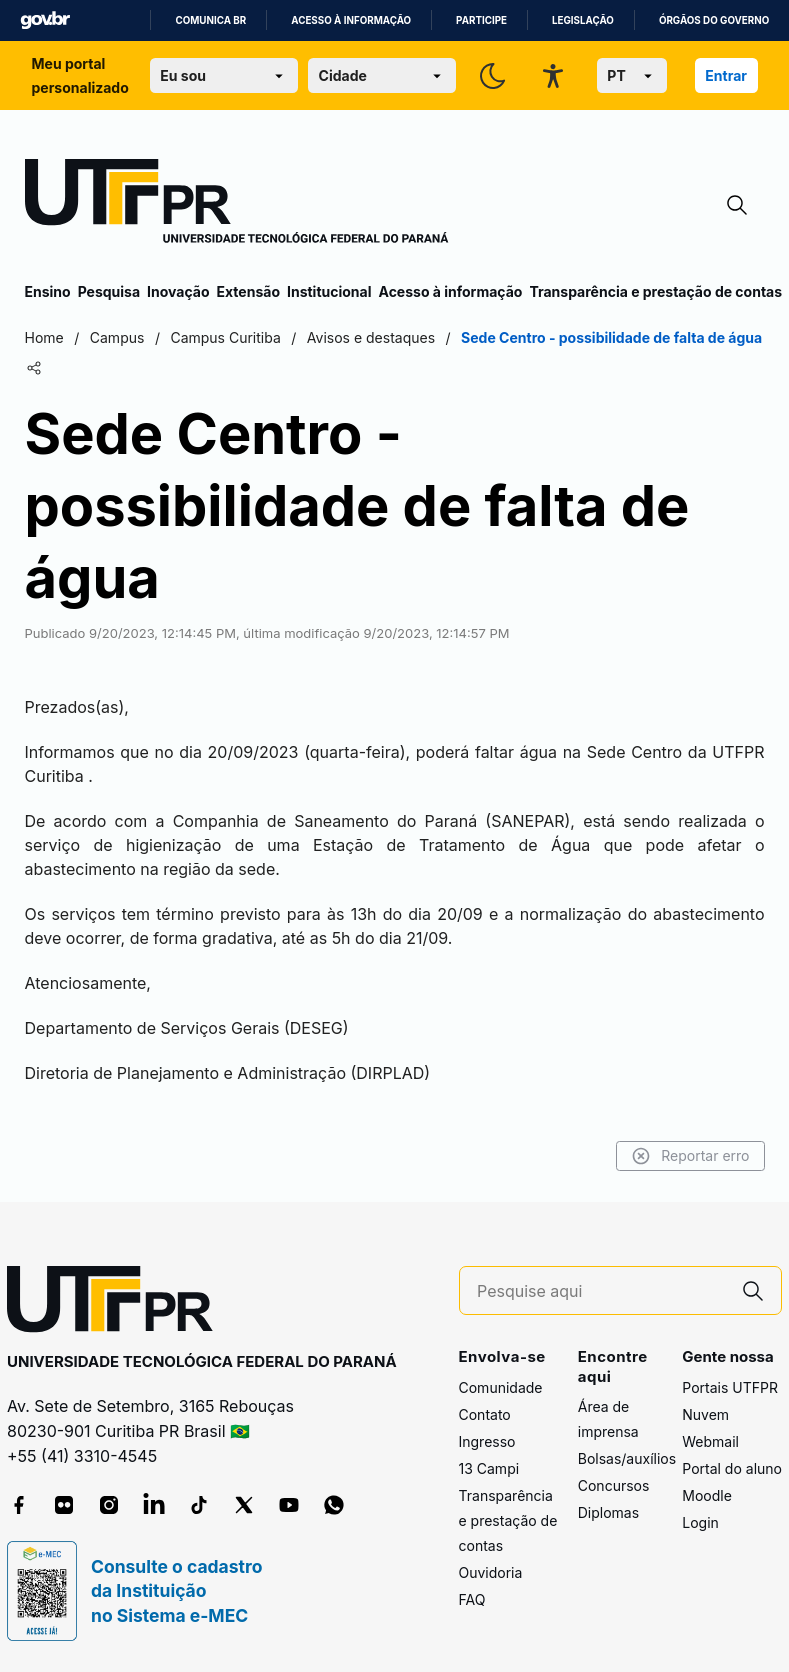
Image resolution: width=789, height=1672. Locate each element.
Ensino (48, 291)
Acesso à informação (351, 20)
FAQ (472, 1599)
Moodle (707, 1495)
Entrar (726, 75)
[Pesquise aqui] (601, 1291)
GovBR (45, 20)
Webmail (710, 1441)
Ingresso (487, 1441)
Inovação (178, 291)
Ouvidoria (491, 1572)
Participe (481, 20)
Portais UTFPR (730, 1387)
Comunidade (501, 1387)
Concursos (614, 1485)
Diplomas (608, 1512)
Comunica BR (210, 20)
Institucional (329, 291)
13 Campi (489, 1468)
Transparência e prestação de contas (655, 291)
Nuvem (705, 1414)
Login (700, 1522)
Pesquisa (109, 291)
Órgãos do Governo (714, 20)
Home (44, 337)
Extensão (248, 291)
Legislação (583, 20)
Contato (485, 1414)
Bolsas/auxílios (627, 1458)
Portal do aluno (732, 1468)
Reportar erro (690, 1156)
